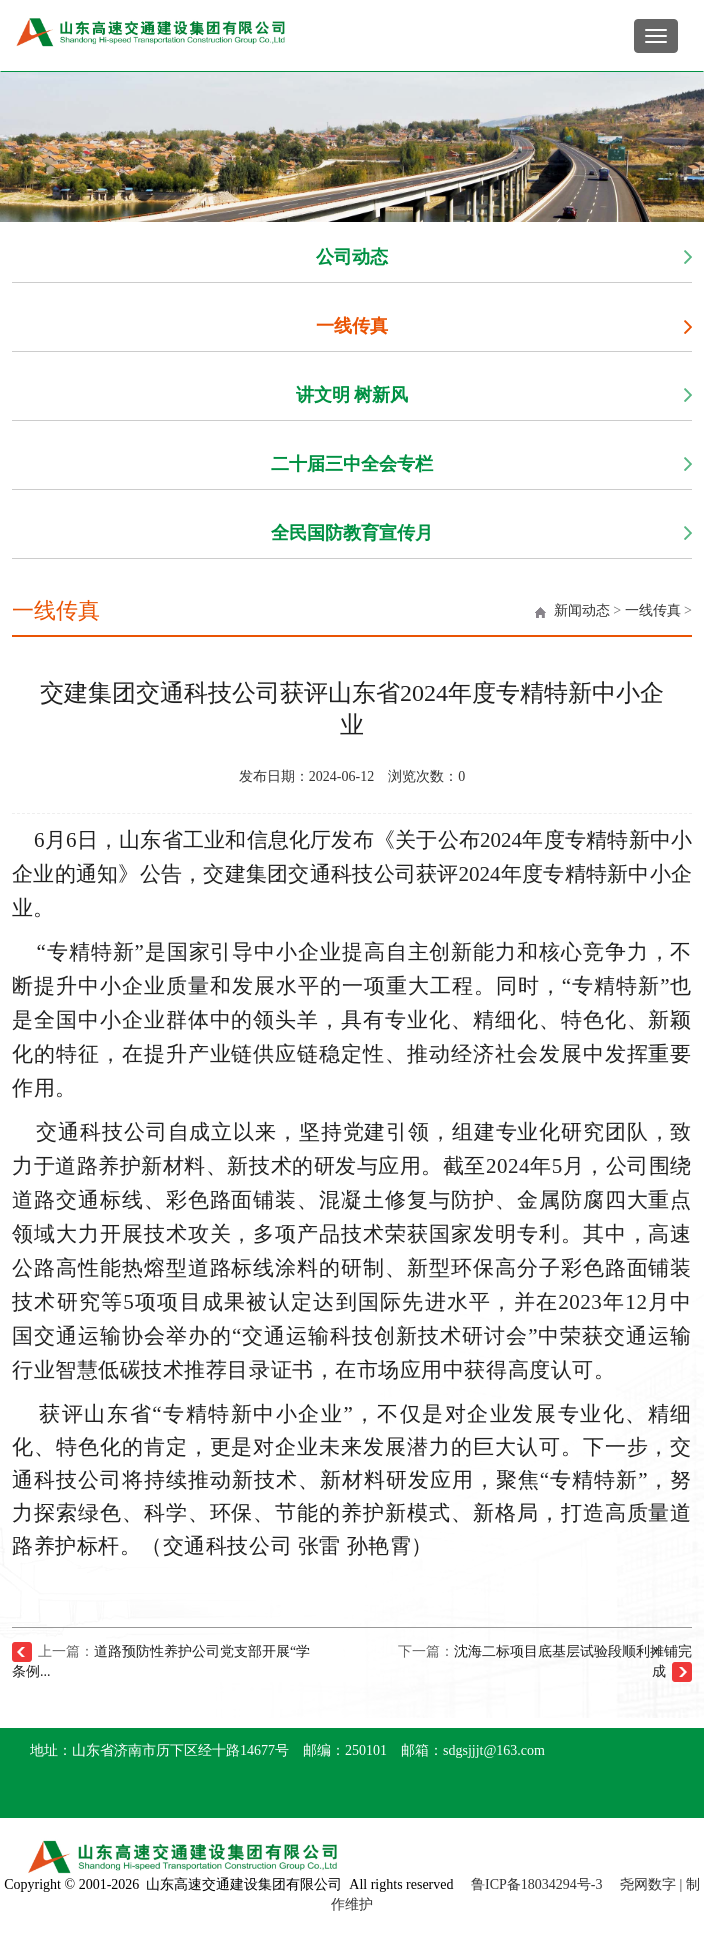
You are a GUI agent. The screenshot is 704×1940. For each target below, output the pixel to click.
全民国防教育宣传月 (352, 533)
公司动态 (352, 257)
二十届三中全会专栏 (352, 464)
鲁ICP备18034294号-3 (536, 1884)
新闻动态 (582, 610)
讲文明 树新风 (352, 395)
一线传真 (352, 326)
